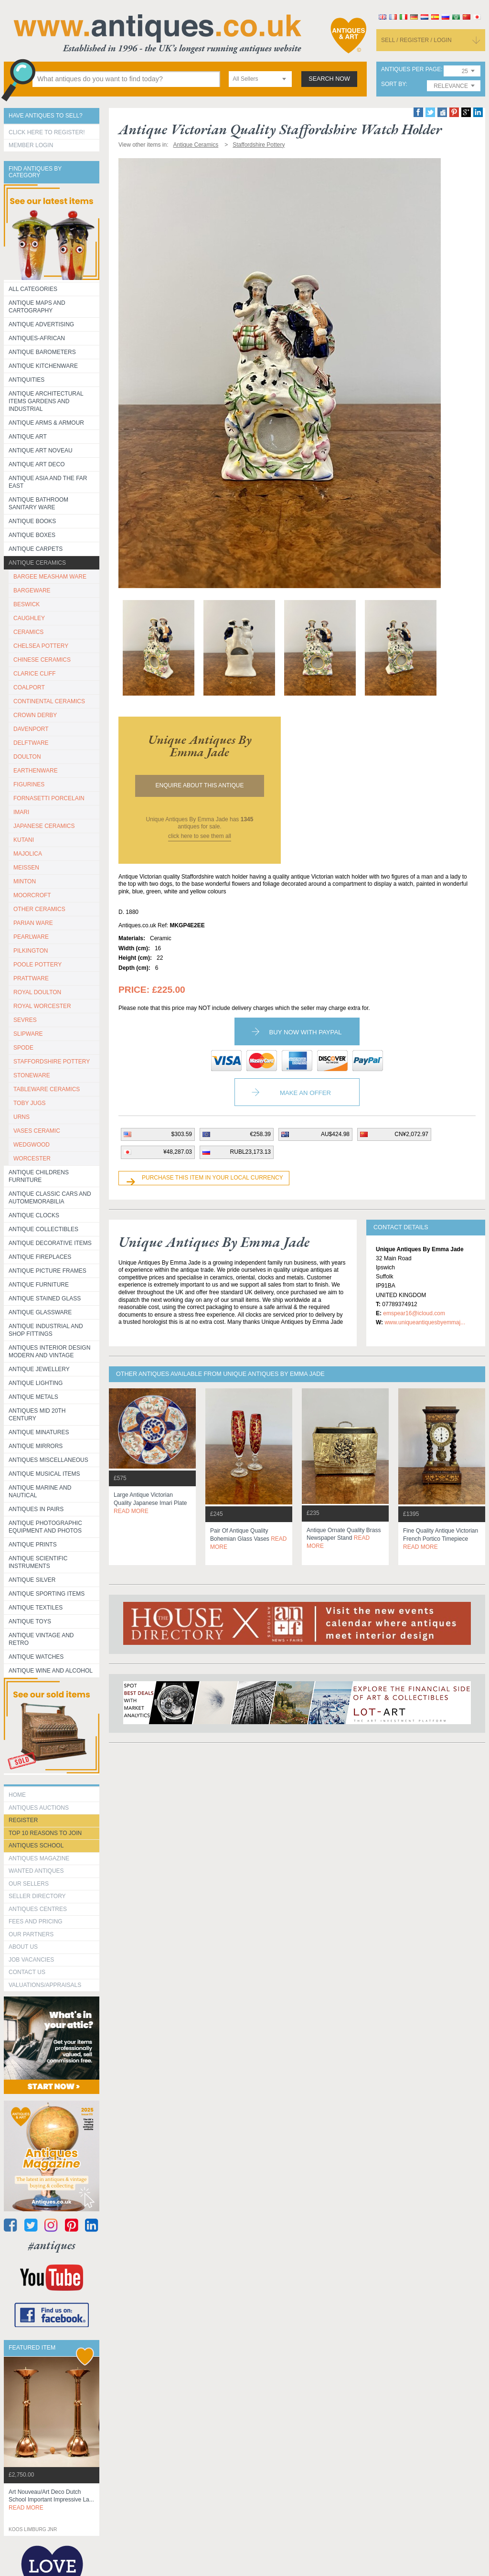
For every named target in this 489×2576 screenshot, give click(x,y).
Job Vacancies (31, 1959)
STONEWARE (31, 1075)
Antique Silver (32, 1580)
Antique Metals (33, 1397)
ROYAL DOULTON (37, 992)
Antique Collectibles (43, 1229)
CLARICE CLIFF (34, 673)
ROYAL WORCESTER (42, 1006)
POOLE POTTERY (37, 964)
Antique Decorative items (50, 1243)
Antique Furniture (39, 1284)
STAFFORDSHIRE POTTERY (51, 1061)
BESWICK (26, 604)
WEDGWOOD (31, 1144)
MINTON (24, 881)
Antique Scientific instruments (38, 1562)
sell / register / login (416, 40)
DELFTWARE (31, 743)
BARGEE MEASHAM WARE (49, 576)
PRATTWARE (31, 978)
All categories (33, 289)
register (23, 1820)
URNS (21, 1117)
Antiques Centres (38, 1909)
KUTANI (23, 840)
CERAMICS (28, 632)
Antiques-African (37, 338)
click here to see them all (199, 836)
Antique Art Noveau (41, 450)
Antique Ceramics (37, 562)
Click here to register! (47, 132)
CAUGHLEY (29, 618)
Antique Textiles (36, 1607)
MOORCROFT (32, 895)
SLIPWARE (28, 1033)
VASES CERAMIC (36, 1130)
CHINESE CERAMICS (42, 659)
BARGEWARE (32, 590)
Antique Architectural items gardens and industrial (46, 401)
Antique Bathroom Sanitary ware (38, 503)
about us (23, 1946)
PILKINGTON (30, 950)
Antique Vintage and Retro (41, 1639)
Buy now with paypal (305, 1032)
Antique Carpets (36, 549)
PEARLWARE (31, 937)
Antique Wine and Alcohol (51, 1670)
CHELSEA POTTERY (40, 646)
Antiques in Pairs (36, 1509)
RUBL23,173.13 (250, 1151)
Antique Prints (33, 1544)
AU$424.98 (335, 1134)
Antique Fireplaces (40, 1257)
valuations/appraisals (45, 1985)
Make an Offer (305, 1092)
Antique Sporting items (47, 1593)
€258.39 (260, 1134)
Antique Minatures (39, 1432)
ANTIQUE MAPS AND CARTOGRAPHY (37, 307)
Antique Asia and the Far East (48, 482)
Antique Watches (36, 1656)
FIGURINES (28, 784)
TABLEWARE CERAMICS (46, 1089)
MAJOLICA (27, 853)
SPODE (23, 1047)
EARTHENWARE (35, 770)
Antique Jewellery (39, 1369)
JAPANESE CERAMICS (43, 826)
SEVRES (25, 1020)
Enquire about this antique (200, 785)
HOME (17, 1795)
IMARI (21, 812)
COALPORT (29, 687)
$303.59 (181, 1134)
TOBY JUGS (29, 1103)
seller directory (37, 1896)
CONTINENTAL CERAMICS (49, 701)
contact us (27, 1972)
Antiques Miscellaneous (48, 1460)
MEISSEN (26, 867)
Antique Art (28, 436)
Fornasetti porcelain (49, 798)
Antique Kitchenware (43, 366)
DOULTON (27, 756)
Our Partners (31, 1934)
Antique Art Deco (37, 464)
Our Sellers (29, 1883)
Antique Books (32, 521)
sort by (393, 84)
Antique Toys (30, 1621)
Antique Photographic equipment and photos (45, 1527)
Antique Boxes (32, 535)
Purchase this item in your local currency (212, 1177)
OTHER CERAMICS (39, 909)
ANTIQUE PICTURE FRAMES (47, 1270)
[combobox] (260, 79)
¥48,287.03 (177, 1151)
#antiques (51, 2245)
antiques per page (411, 69)
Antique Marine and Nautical (40, 1491)
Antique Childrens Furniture (39, 1176)
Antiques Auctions (39, 1807)
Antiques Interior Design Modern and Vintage (49, 1351)
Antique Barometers (42, 352)
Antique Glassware (40, 1312)
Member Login (31, 145)
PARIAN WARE (33, 923)
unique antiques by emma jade (200, 745)
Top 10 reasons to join (45, 1833)
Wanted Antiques (36, 1871)
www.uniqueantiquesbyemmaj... (424, 1322)
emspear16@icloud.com (414, 1313)
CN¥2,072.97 (411, 1134)
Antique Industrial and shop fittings (46, 1330)
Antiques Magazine (39, 1858)
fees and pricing (36, 1921)
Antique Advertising (41, 324)
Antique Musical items (44, 1473)
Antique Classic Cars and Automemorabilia (50, 1198)
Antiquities (26, 379)
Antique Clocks (34, 1215)
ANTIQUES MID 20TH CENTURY (37, 1414)
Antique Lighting (36, 1383)
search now (329, 78)
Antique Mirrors (36, 1446)
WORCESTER (32, 1158)
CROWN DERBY (35, 715)
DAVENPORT (31, 729)
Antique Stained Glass (45, 1298)
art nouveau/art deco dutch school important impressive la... (51, 2500)
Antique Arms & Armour (46, 422)
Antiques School (36, 1845)
